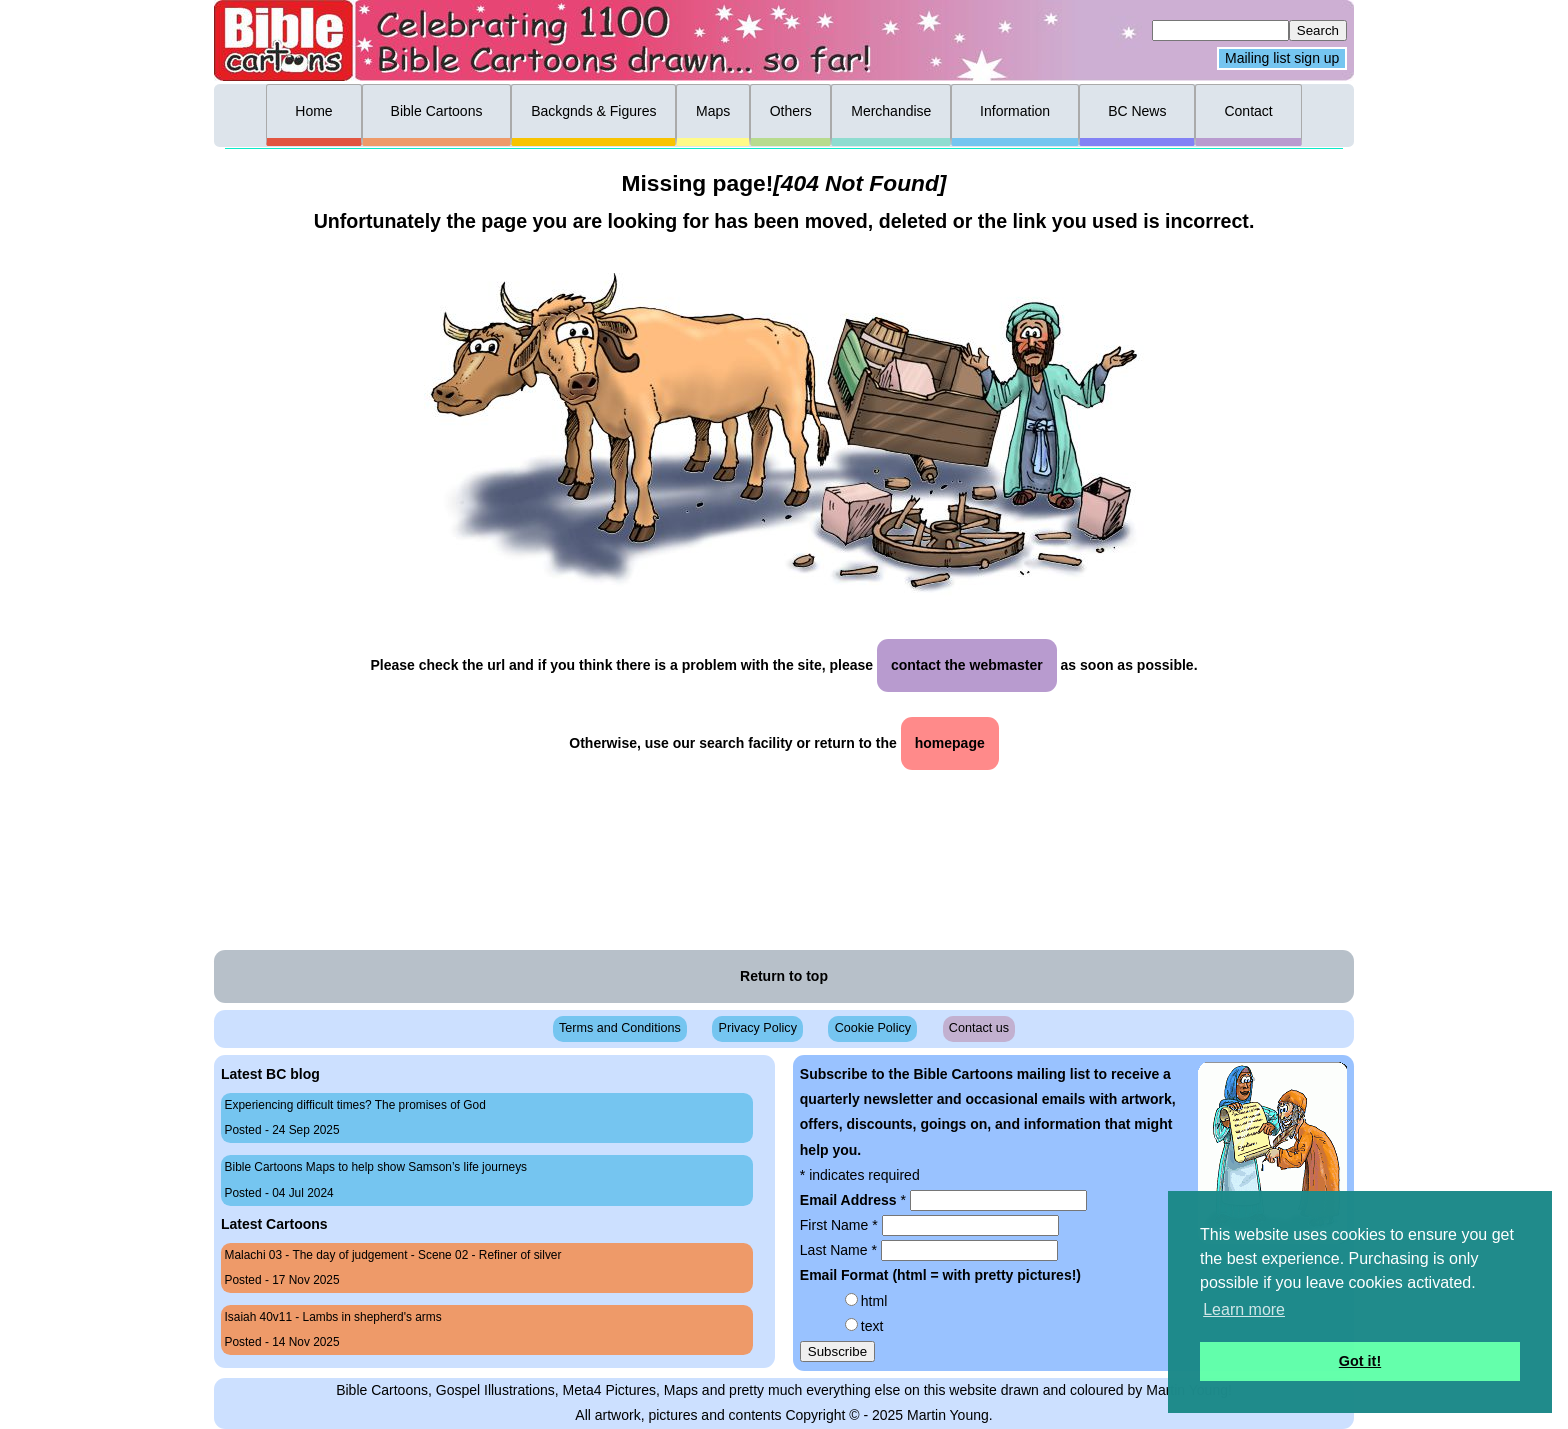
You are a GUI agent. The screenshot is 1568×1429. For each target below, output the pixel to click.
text (872, 1326)
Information (1015, 111)
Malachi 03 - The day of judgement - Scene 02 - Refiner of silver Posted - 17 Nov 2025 (393, 1267)
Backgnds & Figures (593, 111)
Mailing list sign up (1282, 59)
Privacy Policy (758, 1028)
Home (313, 111)
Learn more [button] (1244, 1309)
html (874, 1301)
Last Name (840, 1250)
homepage (950, 743)
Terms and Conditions (620, 1028)
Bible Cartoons (437, 111)
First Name (841, 1225)
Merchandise (891, 111)
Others (791, 111)
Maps (713, 111)
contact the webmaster (967, 665)
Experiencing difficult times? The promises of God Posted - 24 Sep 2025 (355, 1117)
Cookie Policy (873, 1028)
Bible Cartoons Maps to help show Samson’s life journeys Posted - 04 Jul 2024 (376, 1179)
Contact (1248, 111)
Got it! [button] (1360, 1361)
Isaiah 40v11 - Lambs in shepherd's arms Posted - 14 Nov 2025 (333, 1329)
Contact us (979, 1028)
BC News (1137, 111)
